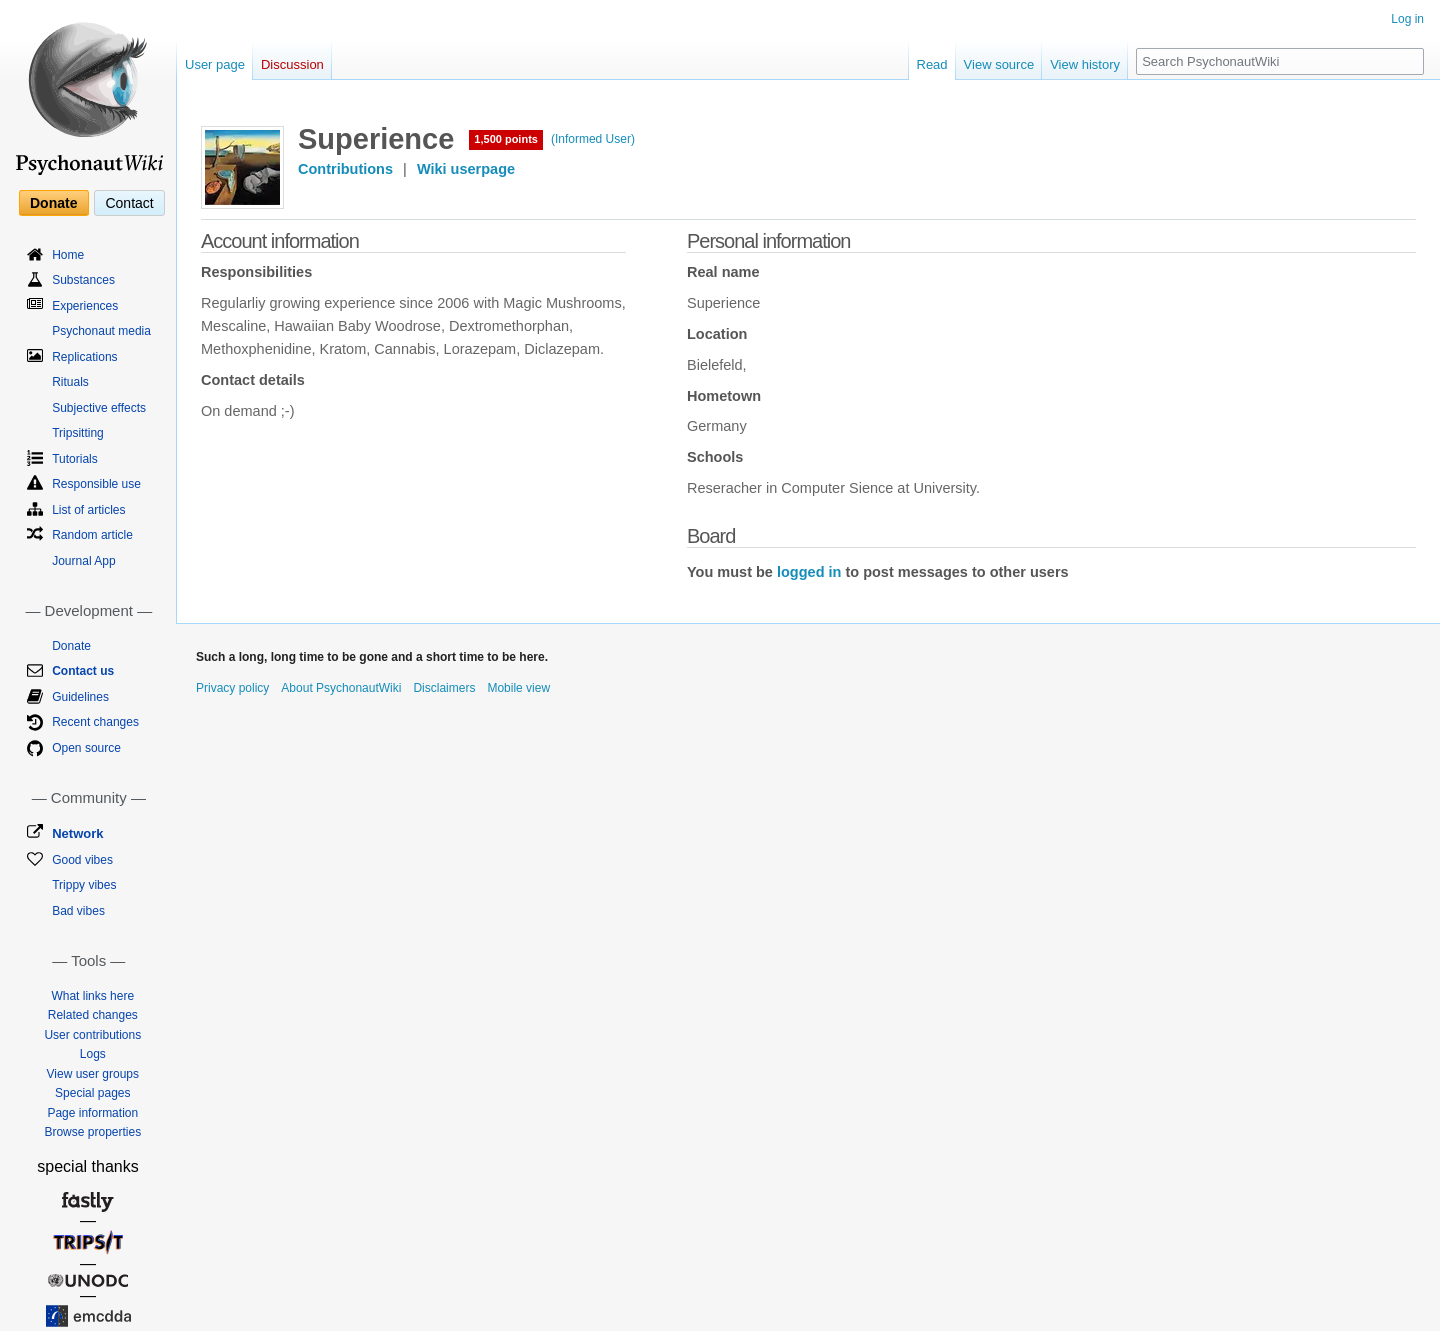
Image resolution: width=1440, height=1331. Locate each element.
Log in (1407, 19)
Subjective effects (99, 408)
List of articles (88, 510)
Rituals (70, 382)
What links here (92, 996)
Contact (129, 203)
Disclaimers (444, 688)
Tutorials (75, 459)
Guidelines (80, 697)
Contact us (83, 671)
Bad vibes (78, 911)
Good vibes (82, 860)
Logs (93, 1054)
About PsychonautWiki (341, 688)
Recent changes (95, 722)
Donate (53, 203)
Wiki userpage (466, 169)
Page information (92, 1113)
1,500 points (506, 139)
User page (215, 64)
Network (77, 833)
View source (999, 64)
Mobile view (518, 688)
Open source (86, 748)
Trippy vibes (84, 885)
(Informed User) (593, 139)
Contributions (345, 169)
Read (932, 64)
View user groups (93, 1074)
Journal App (83, 561)
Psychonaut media (101, 331)
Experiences (85, 306)
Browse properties (92, 1132)
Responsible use (96, 484)
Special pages (92, 1093)
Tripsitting (78, 433)
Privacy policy (232, 688)
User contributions (92, 1035)
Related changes (93, 1015)
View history (1085, 64)
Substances (83, 280)
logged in (809, 572)
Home (68, 255)
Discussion (292, 64)
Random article (92, 535)
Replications (84, 357)
